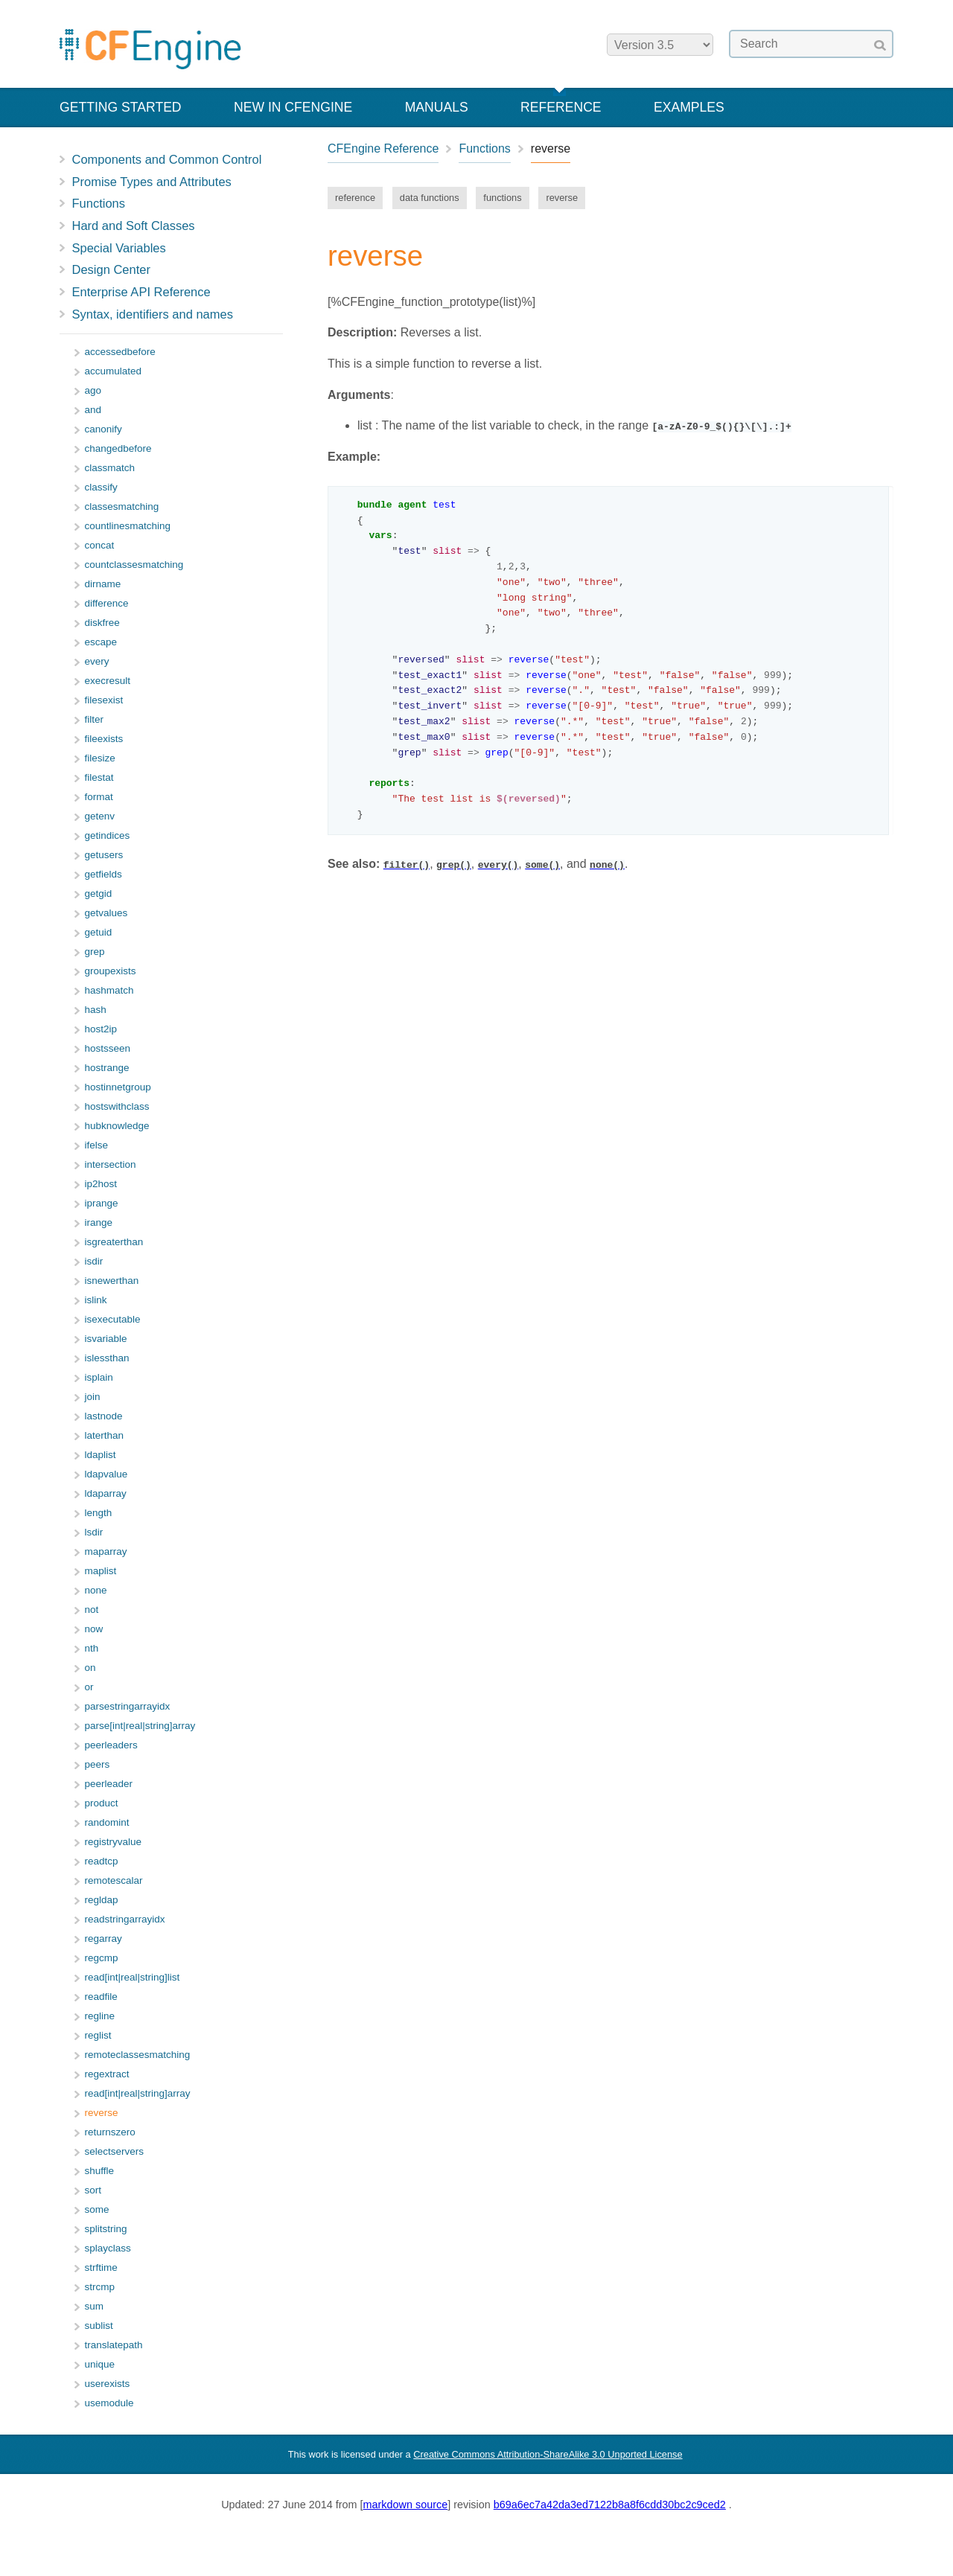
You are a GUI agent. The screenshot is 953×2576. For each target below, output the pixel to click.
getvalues (106, 912)
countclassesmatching (134, 564)
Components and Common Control (167, 159)
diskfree (102, 622)
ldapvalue (106, 1474)
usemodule (109, 2403)
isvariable (106, 1338)
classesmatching (122, 506)
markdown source (405, 2505)
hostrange (107, 1067)
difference (107, 603)
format (99, 796)
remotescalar (114, 1880)
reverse (562, 197)
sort (93, 2190)
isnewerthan (112, 1280)
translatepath (114, 2344)
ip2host (101, 1183)
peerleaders (111, 1745)
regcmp (101, 1957)
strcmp (100, 2286)
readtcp (101, 1861)
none (96, 1590)
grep (95, 951)
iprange (101, 1203)
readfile (101, 1996)
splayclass (108, 2248)
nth (92, 1648)
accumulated (113, 371)
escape (101, 642)
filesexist (104, 700)
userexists (107, 2383)
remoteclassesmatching (138, 2054)
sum (94, 2306)
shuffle (100, 2170)
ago (93, 390)
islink (96, 1299)
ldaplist (100, 1454)
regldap (101, 1899)
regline (100, 2016)
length (98, 1512)
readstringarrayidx (125, 1919)
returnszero (110, 2132)
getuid (98, 932)
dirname (103, 583)
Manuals (436, 107)
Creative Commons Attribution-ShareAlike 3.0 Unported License (547, 2454)
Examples (689, 107)
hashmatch (109, 990)
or (89, 1687)
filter (94, 719)
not (92, 1609)
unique (100, 2364)
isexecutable (113, 1319)
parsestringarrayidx (127, 1706)
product (101, 1803)
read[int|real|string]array (138, 2093)
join (93, 1396)
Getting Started (121, 107)
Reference (561, 107)
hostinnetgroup (118, 1087)
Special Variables (119, 248)
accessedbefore (120, 351)
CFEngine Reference (383, 148)
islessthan (107, 1358)
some (97, 2209)
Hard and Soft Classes (133, 225)
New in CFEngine (293, 107)
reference (355, 197)
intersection (110, 1164)
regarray (103, 1938)
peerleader (109, 1783)
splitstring (106, 2228)
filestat (99, 777)
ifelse (97, 1145)
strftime (101, 2267)
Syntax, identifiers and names (152, 314)
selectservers (114, 2151)
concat (100, 545)
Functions (99, 203)
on (90, 1667)
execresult (108, 680)
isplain (99, 1377)
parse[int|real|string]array (140, 1725)
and (93, 409)
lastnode (104, 1416)
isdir (94, 1261)
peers (97, 1764)
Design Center (111, 269)
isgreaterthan (114, 1241)
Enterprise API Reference (141, 291)
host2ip (101, 1029)
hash (95, 1009)
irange (99, 1222)
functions (502, 197)
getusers (104, 854)
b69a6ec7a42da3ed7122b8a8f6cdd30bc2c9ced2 (610, 2505)
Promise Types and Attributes (152, 181)
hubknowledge (117, 1125)
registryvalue (113, 1841)
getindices (107, 835)
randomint (107, 1822)
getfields (103, 874)
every (97, 661)
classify (101, 487)
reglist (98, 2035)
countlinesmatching (128, 525)
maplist (101, 1570)
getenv (100, 816)
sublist (99, 2325)
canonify (103, 429)
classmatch (110, 467)
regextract (107, 2074)
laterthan (104, 1435)
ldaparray (106, 1493)
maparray (106, 1551)
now (94, 1628)
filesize (100, 758)
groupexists (110, 971)
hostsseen (108, 1048)
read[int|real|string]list (132, 1977)
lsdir (94, 1532)
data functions (429, 197)
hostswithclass (117, 1106)
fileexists (104, 738)
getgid (98, 893)
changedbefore (118, 448)
